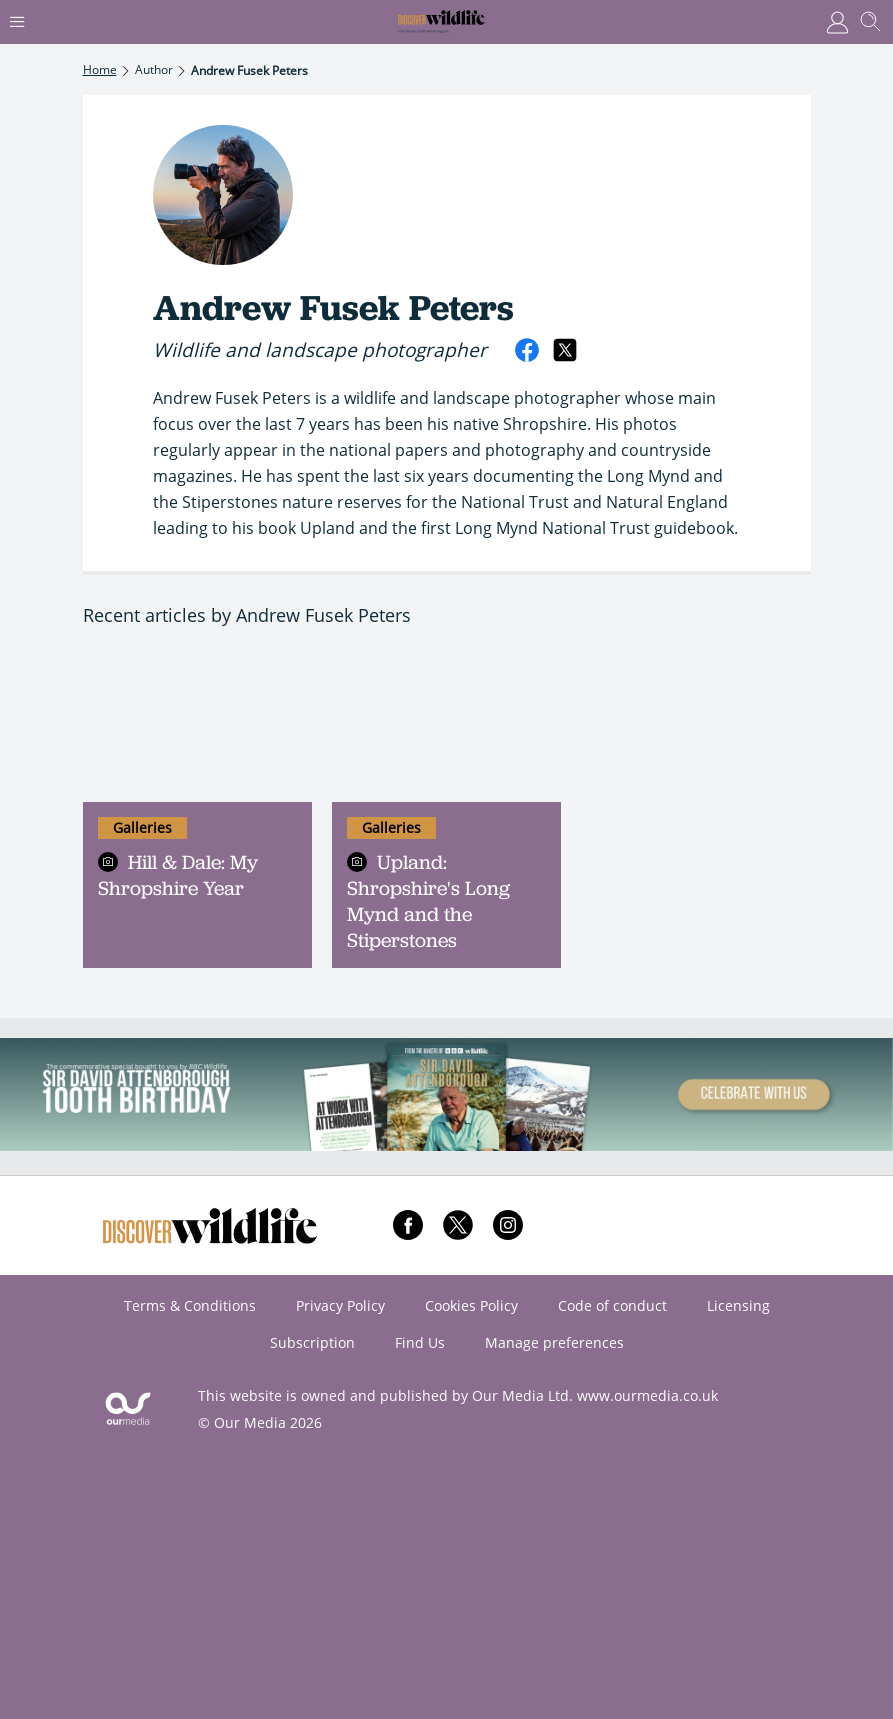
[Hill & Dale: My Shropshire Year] (197, 725)
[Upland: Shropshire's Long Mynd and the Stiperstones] (446, 725)
